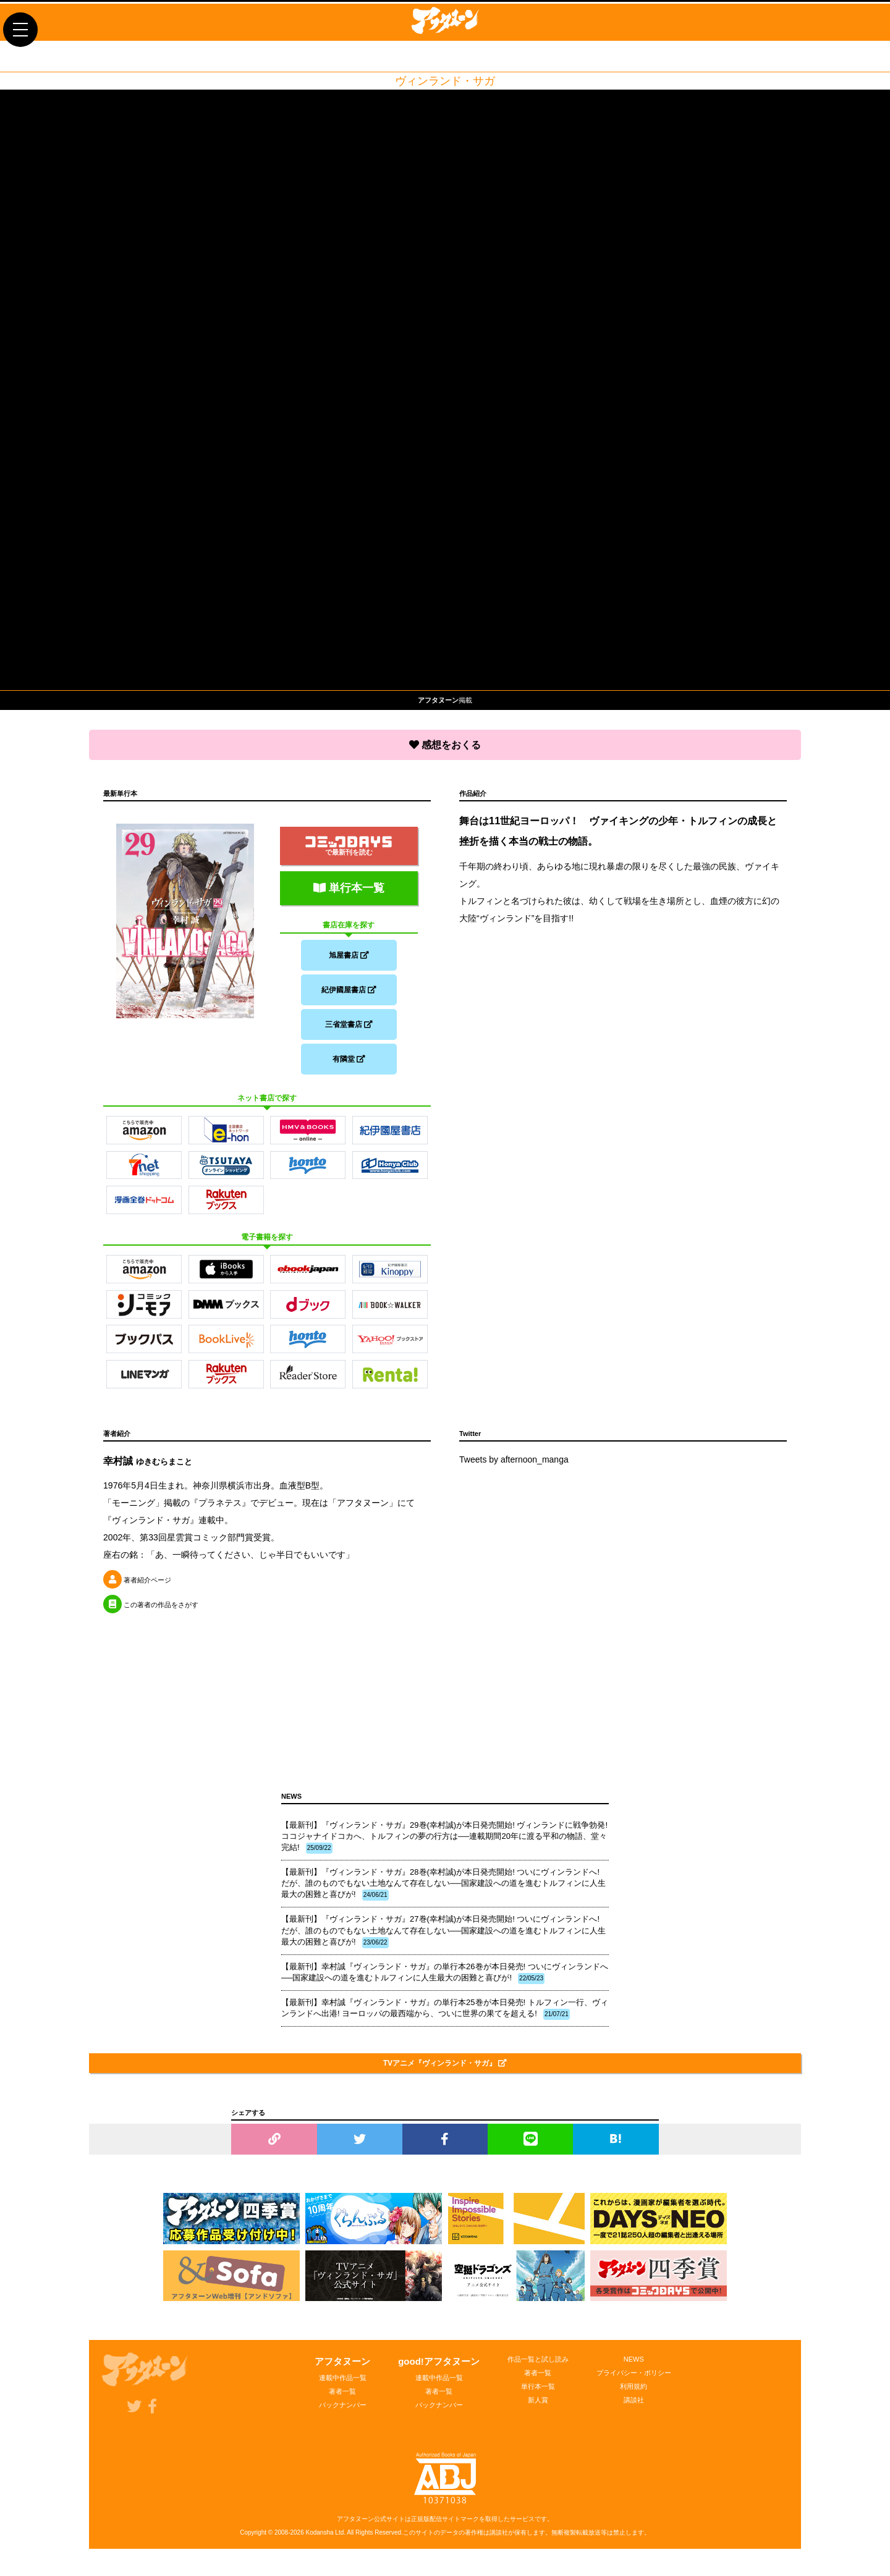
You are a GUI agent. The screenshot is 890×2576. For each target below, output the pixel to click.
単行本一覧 (348, 885)
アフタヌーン (342, 2368)
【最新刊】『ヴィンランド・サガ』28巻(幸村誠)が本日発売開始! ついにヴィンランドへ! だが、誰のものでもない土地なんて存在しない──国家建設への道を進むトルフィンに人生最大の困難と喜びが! (443, 1891)
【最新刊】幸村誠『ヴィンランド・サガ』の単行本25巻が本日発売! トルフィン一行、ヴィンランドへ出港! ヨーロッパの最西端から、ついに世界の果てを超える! (444, 2016)
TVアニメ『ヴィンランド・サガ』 (445, 2070)
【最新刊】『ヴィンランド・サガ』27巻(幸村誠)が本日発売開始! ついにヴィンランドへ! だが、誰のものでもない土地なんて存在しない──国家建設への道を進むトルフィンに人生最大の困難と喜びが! (443, 1938)
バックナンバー (343, 2412)
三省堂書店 (349, 1027)
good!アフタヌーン (439, 2368)
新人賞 (538, 2407)
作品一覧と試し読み (538, 2366)
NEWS (634, 2366)
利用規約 (633, 2393)
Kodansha (320, 2539)
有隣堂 (349, 1064)
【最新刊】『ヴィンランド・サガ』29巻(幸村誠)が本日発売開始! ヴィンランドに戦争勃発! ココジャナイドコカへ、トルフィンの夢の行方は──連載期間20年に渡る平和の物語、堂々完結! (444, 1844)
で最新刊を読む (348, 843)
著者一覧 (342, 2398)
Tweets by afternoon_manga (514, 1467)
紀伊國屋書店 (348, 990)
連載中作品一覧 (343, 2385)
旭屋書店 (349, 952)
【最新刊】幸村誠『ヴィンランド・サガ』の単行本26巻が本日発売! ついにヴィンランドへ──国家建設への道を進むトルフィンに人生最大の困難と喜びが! (444, 1980)
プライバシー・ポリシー (633, 2380)
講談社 (634, 2407)
